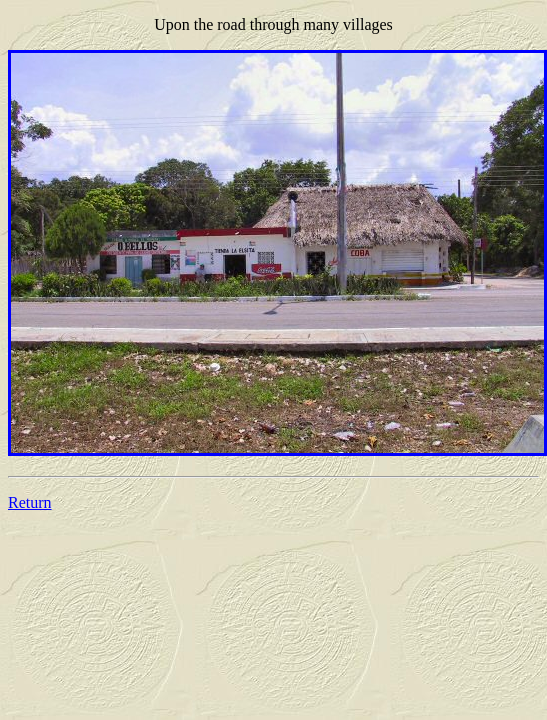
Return (30, 502)
